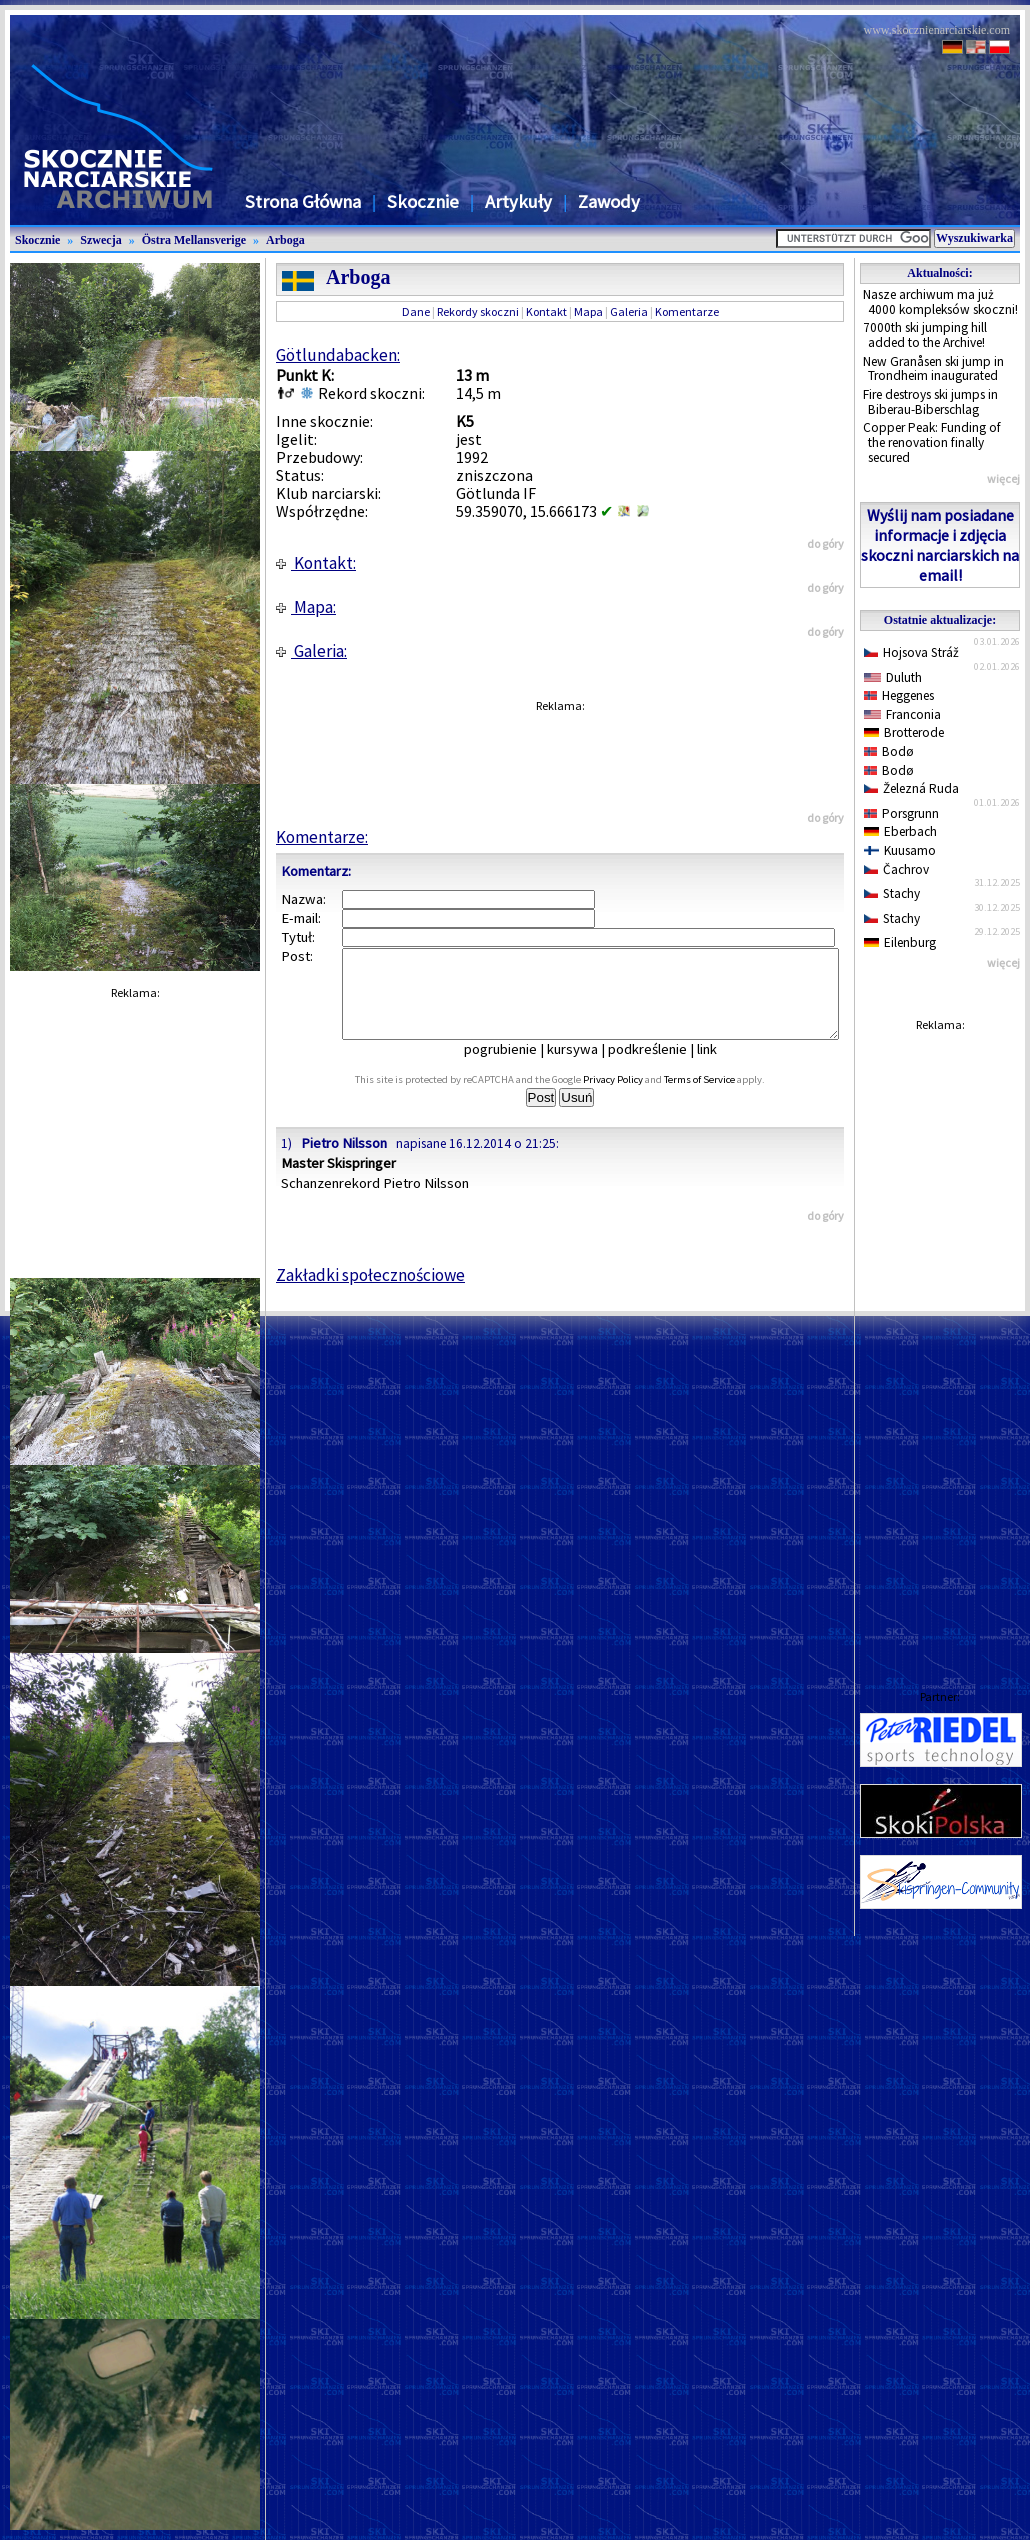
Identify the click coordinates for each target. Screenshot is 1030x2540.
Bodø (889, 751)
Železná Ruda (911, 788)
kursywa (586, 1067)
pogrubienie (514, 1067)
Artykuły (518, 201)
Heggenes (899, 695)
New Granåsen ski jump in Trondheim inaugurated (933, 369)
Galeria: (311, 651)
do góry (825, 543)
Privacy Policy (635, 1097)
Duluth (893, 677)
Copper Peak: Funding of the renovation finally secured (932, 442)
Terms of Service (721, 1097)
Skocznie (423, 201)
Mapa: (306, 607)
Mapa (588, 311)
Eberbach (900, 831)
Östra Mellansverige (194, 240)
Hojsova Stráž (911, 652)
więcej (1003, 478)
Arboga (285, 240)
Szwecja (100, 240)
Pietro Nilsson (344, 1161)
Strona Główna (303, 201)
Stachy (892, 893)
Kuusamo (900, 850)
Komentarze (687, 311)
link (721, 1067)
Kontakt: (316, 563)
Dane (416, 311)
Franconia (902, 714)
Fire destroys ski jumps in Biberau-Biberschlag (930, 402)
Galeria (629, 311)
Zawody (609, 201)
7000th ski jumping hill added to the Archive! (925, 335)
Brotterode (904, 732)
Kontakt (546, 311)
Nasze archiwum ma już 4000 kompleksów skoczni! (940, 302)
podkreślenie (661, 1067)
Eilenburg (900, 942)
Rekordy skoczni (478, 311)
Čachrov (896, 869)
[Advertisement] (940, 1341)
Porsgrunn (901, 813)
